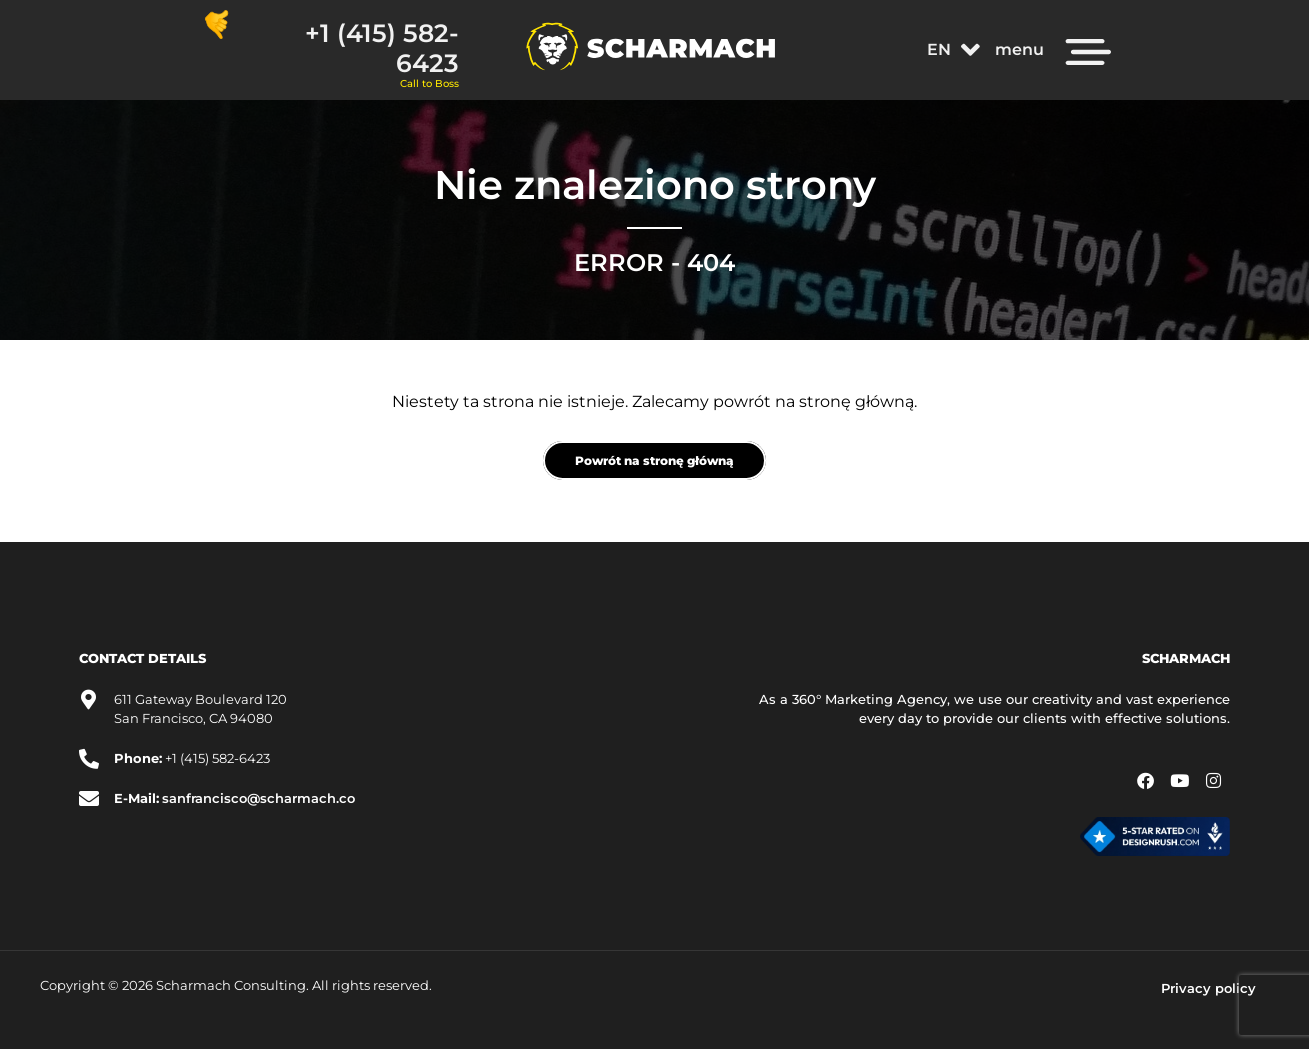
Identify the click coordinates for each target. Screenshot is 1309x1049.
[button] (953, 50)
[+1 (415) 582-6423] (217, 25)
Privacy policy (1208, 988)
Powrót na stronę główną (654, 460)
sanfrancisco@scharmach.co (258, 798)
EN (953, 50)
